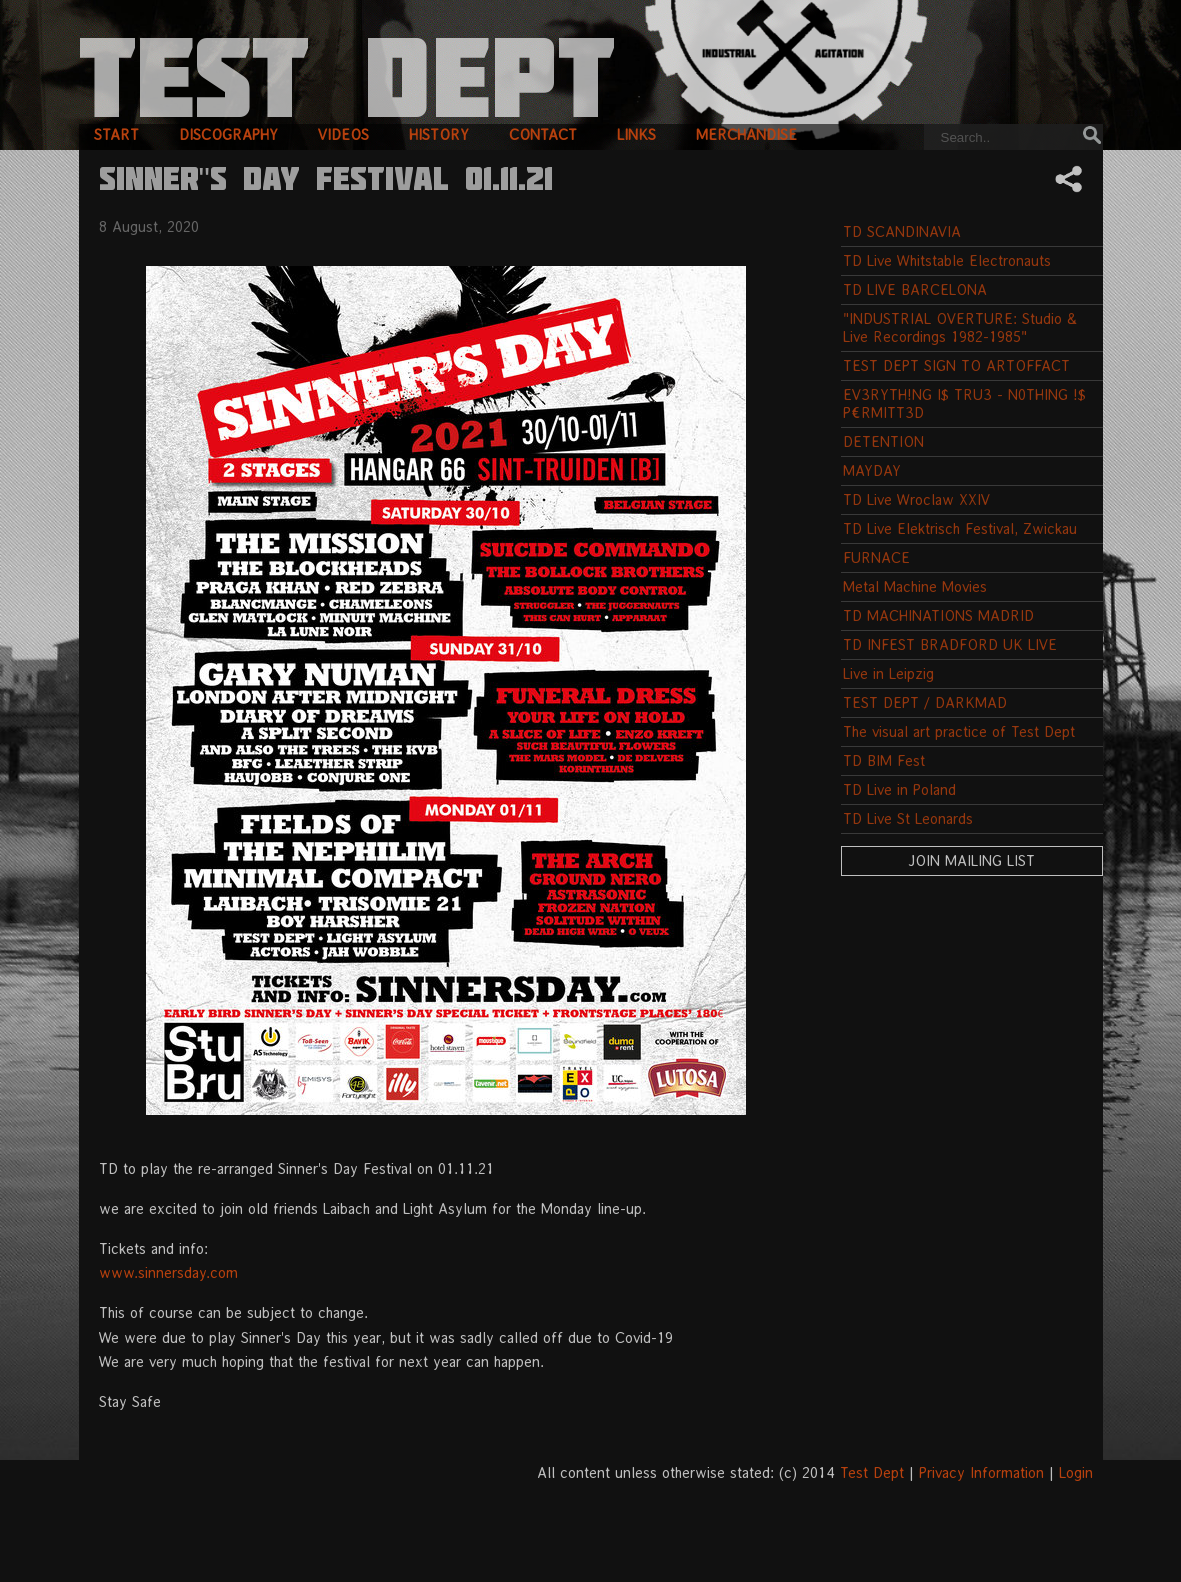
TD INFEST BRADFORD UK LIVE (950, 644)
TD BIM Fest (884, 760)
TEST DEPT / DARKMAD (925, 702)
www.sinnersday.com (168, 1272)
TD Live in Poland (899, 789)
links (636, 134)
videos (343, 134)
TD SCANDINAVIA (902, 231)
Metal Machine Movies (915, 586)
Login (1076, 1472)
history (439, 134)
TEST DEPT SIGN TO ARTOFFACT (956, 365)
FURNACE (876, 557)
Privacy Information (981, 1472)
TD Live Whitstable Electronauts (947, 260)
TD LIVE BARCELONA (915, 289)
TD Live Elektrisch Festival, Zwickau (960, 528)
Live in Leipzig (888, 673)
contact (543, 134)
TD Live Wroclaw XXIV (916, 499)
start (116, 134)
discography (228, 134)
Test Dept (872, 1472)
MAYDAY (872, 470)
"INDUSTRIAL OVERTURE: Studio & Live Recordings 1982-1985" (960, 327)
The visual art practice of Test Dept (959, 731)
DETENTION (883, 441)
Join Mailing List (971, 860)
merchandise (746, 134)
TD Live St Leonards (908, 818)
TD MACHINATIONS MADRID (938, 615)
